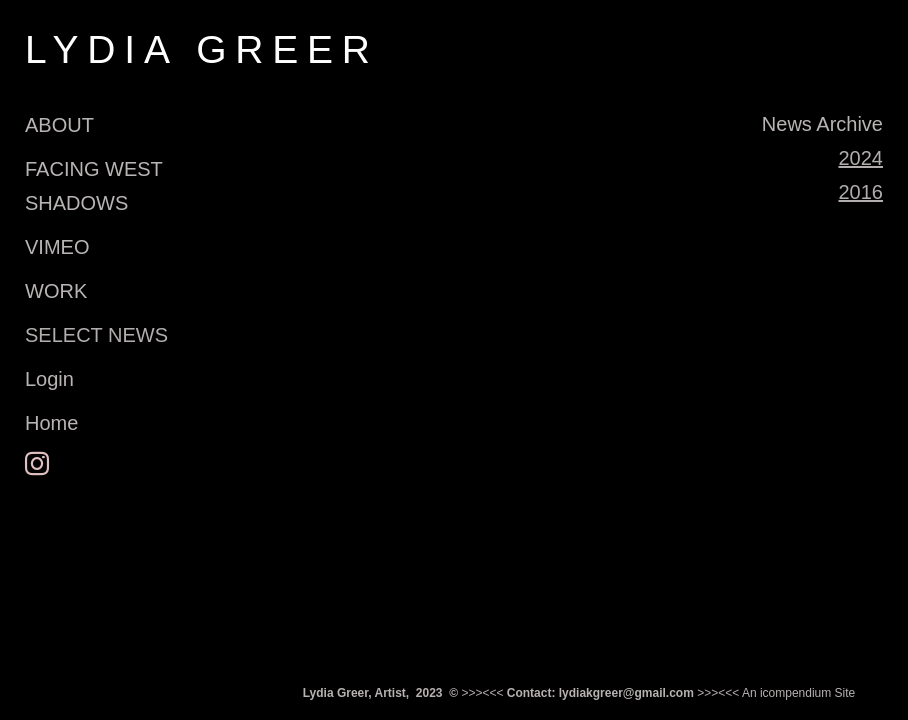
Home (51, 423)
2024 (861, 158)
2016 (861, 192)
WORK (56, 291)
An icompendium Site (798, 693)
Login (49, 379)
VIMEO (57, 247)
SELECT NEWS (96, 335)
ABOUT (59, 125)
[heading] (75, 49)
